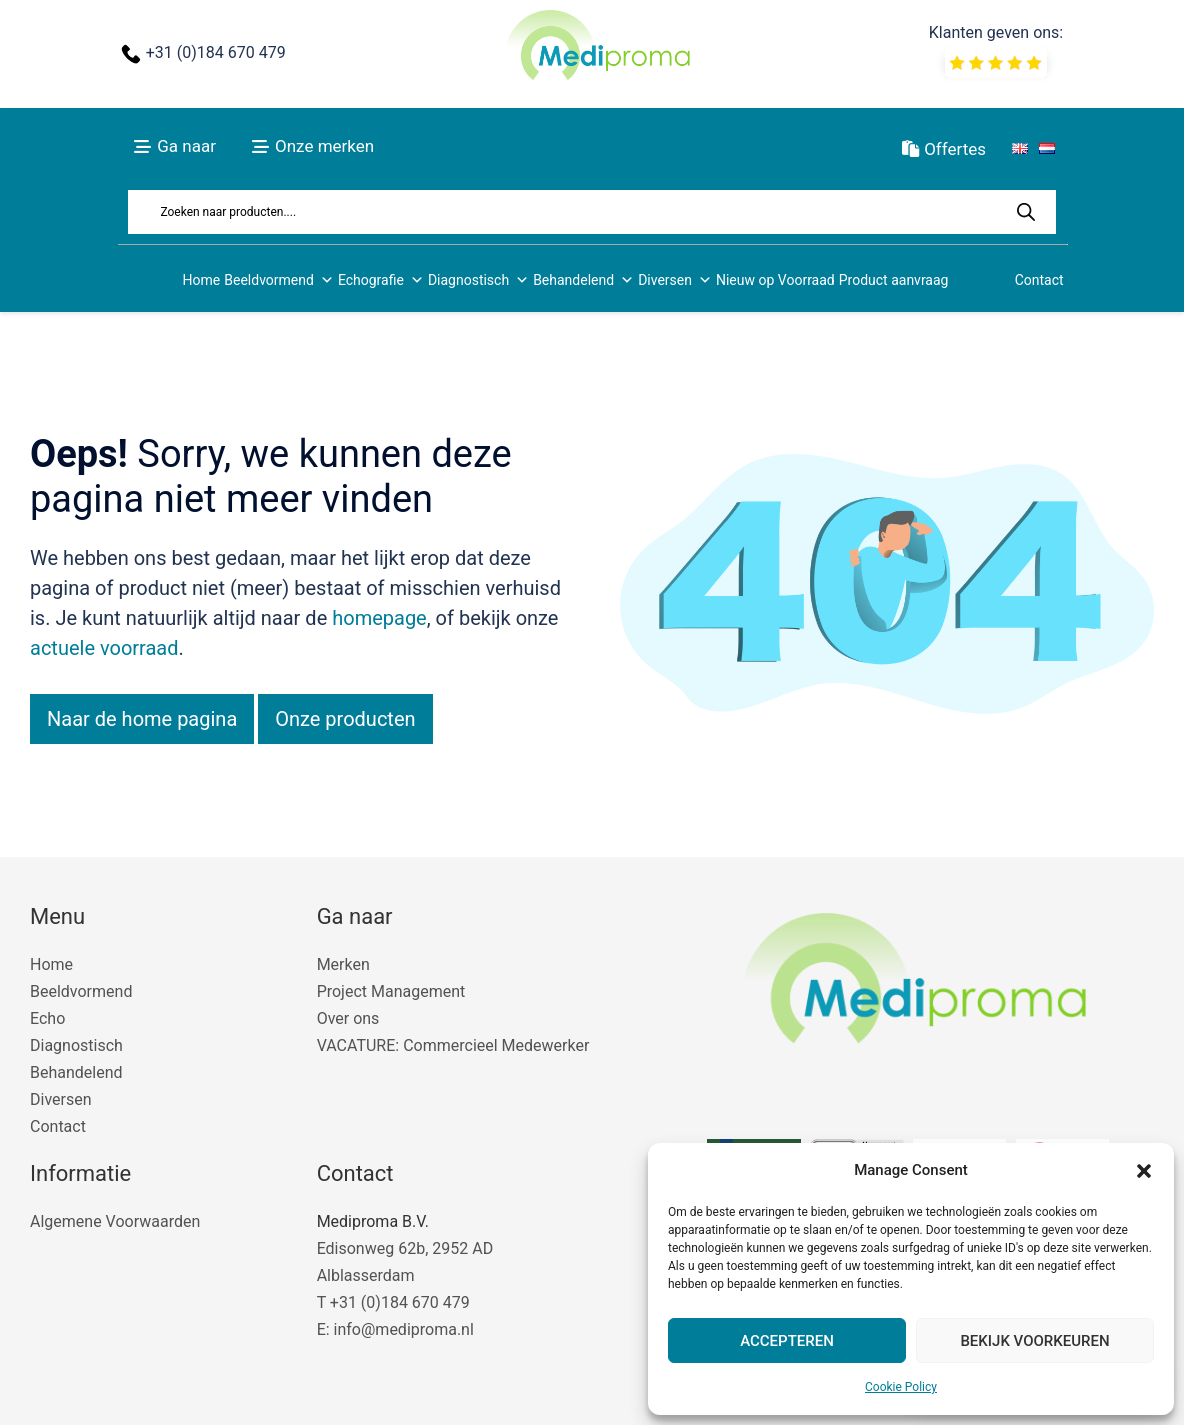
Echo (47, 1018)
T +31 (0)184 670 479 (393, 1302)
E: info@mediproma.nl (395, 1329)
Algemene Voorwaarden (115, 1221)
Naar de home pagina (142, 719)
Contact (1039, 280)
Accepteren (787, 1341)
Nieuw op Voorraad (775, 280)
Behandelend (583, 280)
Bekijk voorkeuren (1034, 1341)
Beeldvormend (279, 280)
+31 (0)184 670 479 (216, 52)
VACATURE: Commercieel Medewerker (453, 1045)
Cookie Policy (901, 1387)
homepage (379, 618)
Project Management (391, 991)
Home (202, 280)
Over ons (348, 1018)
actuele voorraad (104, 648)
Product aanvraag (894, 280)
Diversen (675, 280)
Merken (343, 964)
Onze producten (345, 719)
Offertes (944, 149)
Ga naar (186, 146)
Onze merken (324, 146)
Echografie (381, 280)
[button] (1144, 1171)
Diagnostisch (478, 280)
